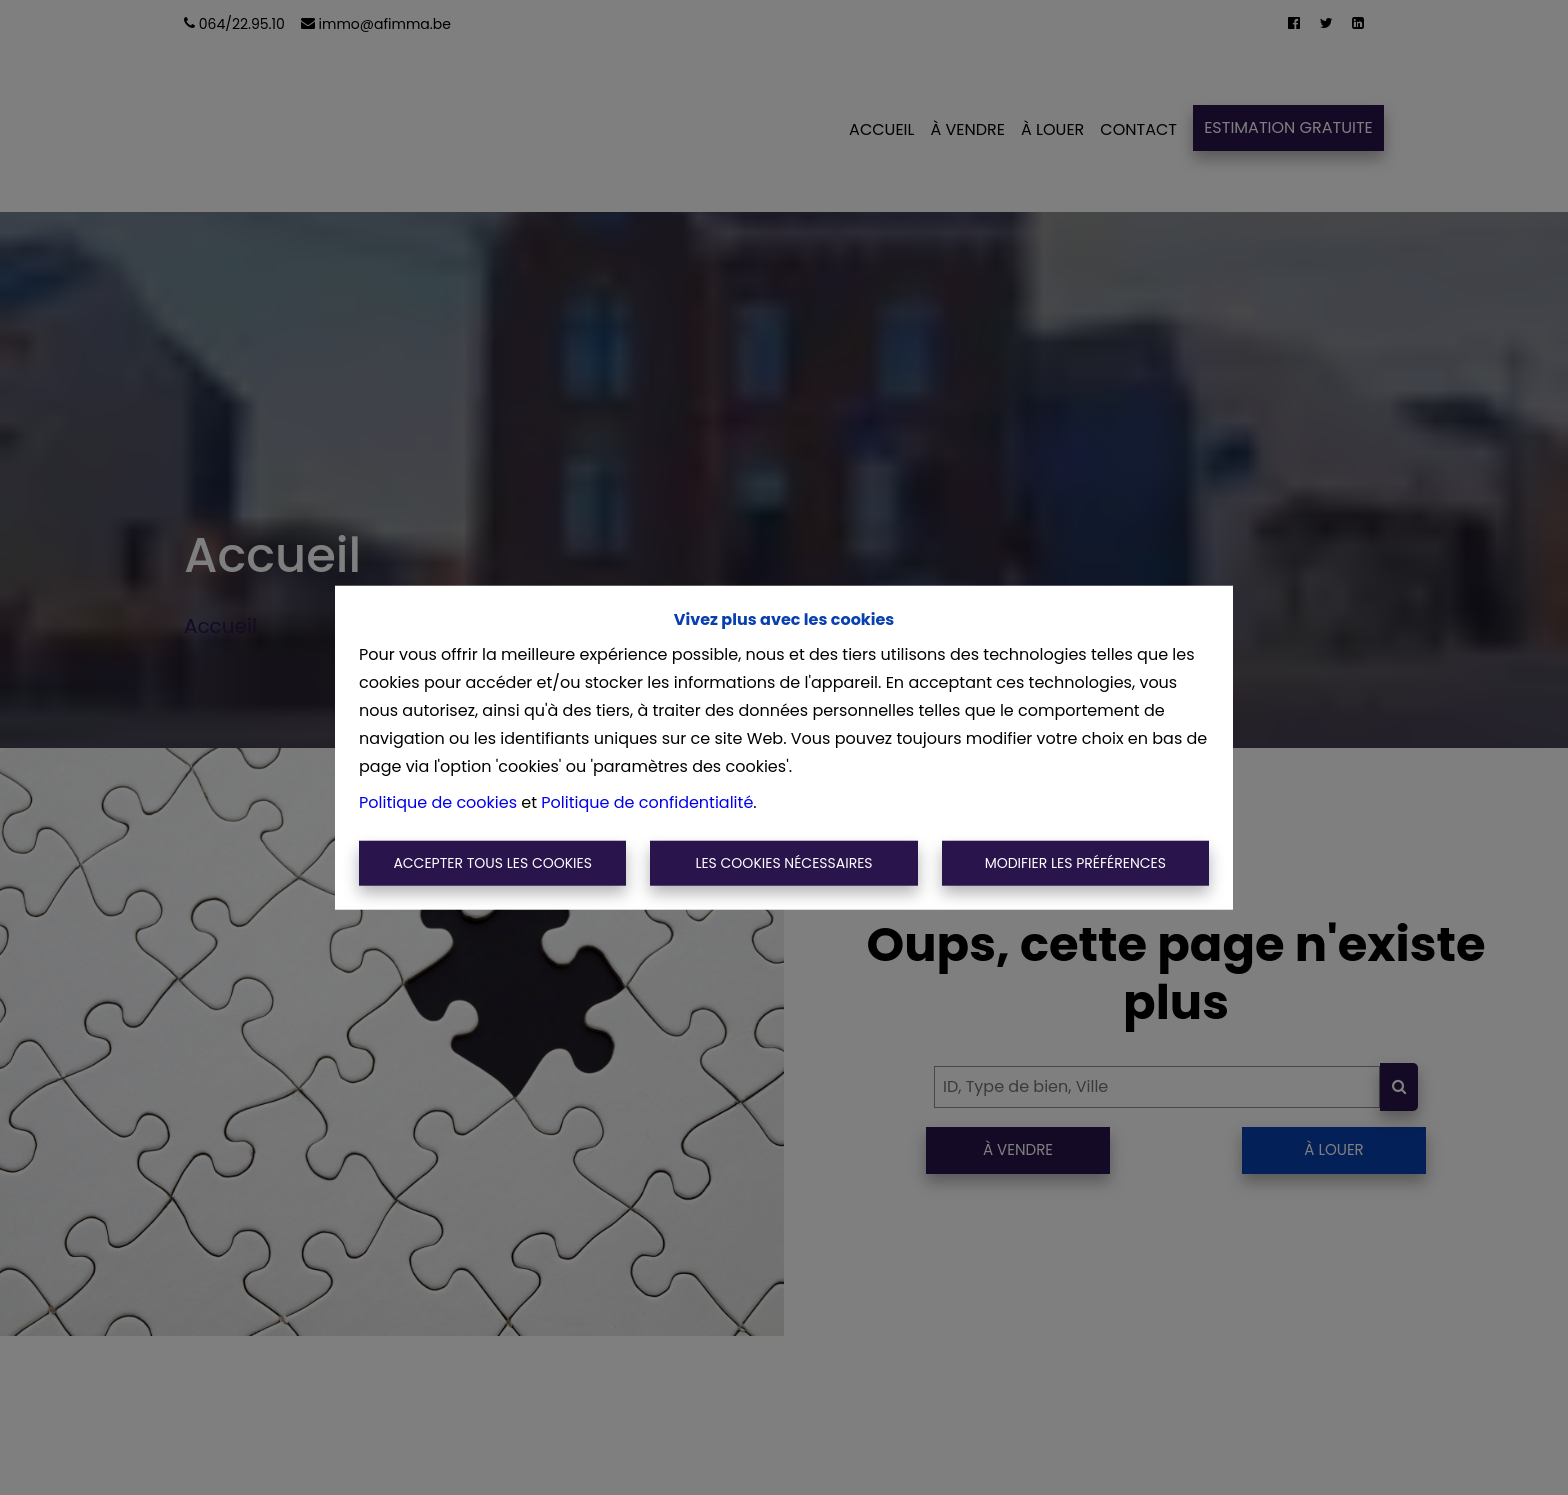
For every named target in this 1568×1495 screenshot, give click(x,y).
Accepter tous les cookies (492, 863)
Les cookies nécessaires (783, 863)
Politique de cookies (438, 801)
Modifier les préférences (1075, 863)
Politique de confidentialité (647, 801)
